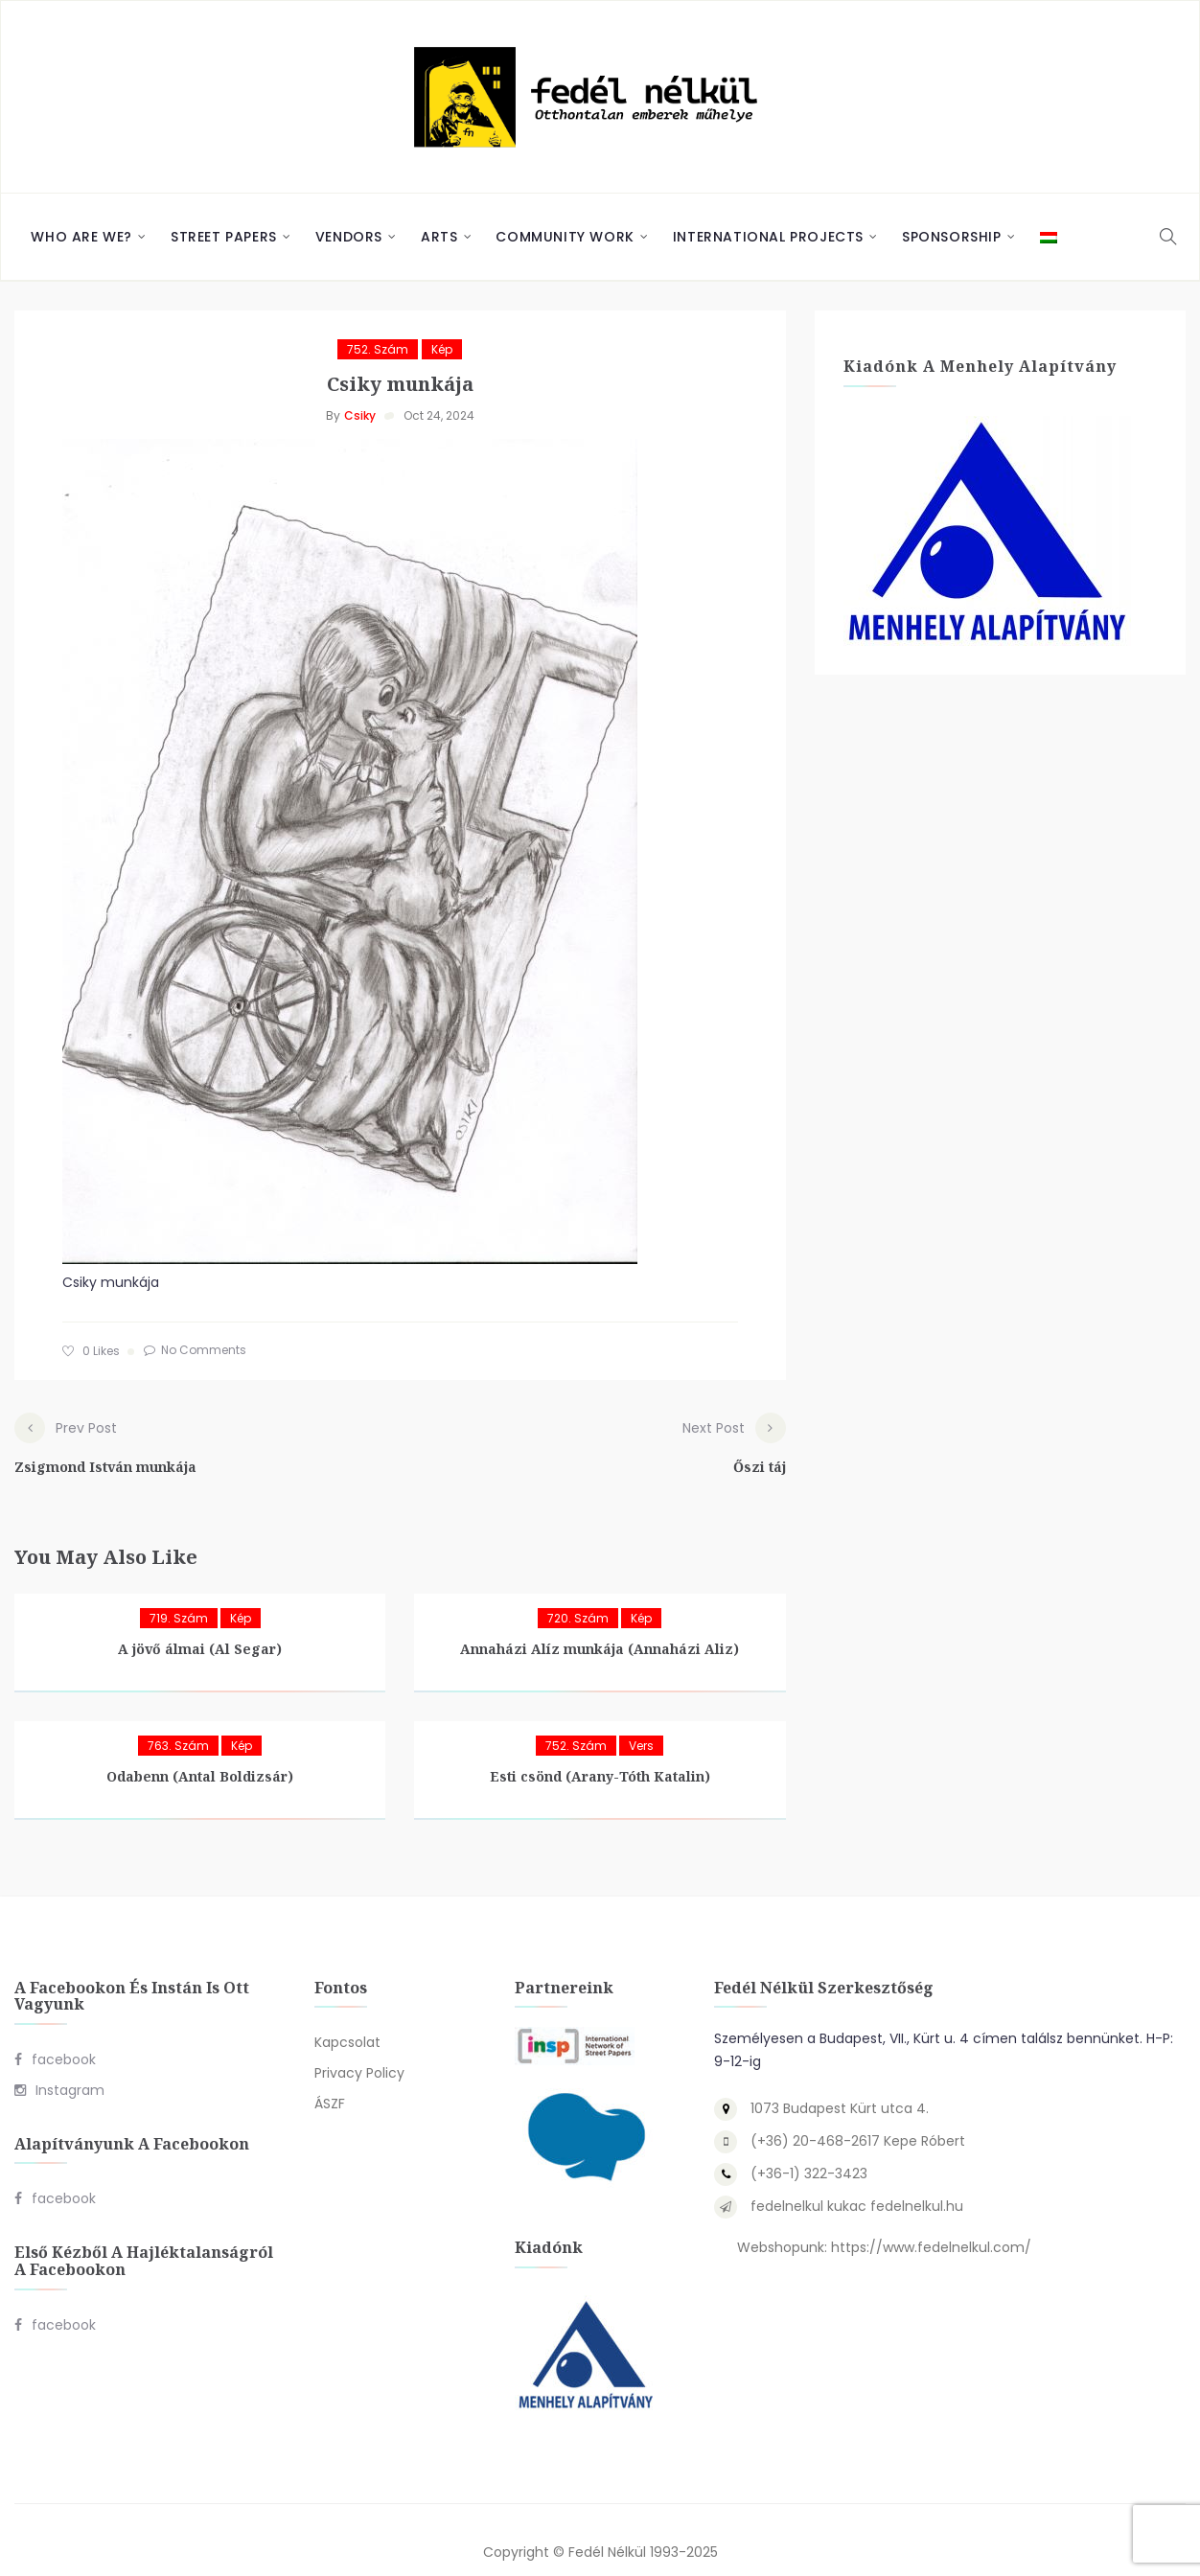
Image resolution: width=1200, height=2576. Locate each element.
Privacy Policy (359, 2049)
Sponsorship (952, 236)
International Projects (768, 236)
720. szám (578, 1594)
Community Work (565, 236)
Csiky (360, 415)
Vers (641, 1722)
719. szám (179, 1594)
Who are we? (81, 236)
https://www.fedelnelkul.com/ (931, 2224)
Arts (439, 236)
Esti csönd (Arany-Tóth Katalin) (600, 1752)
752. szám (377, 349)
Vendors (348, 236)
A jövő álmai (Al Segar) (200, 1625)
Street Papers (224, 236)
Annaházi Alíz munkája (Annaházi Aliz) (599, 1625)
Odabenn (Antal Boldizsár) (199, 1752)
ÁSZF (329, 2080)
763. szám (178, 1722)
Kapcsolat (347, 2019)
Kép (441, 349)
